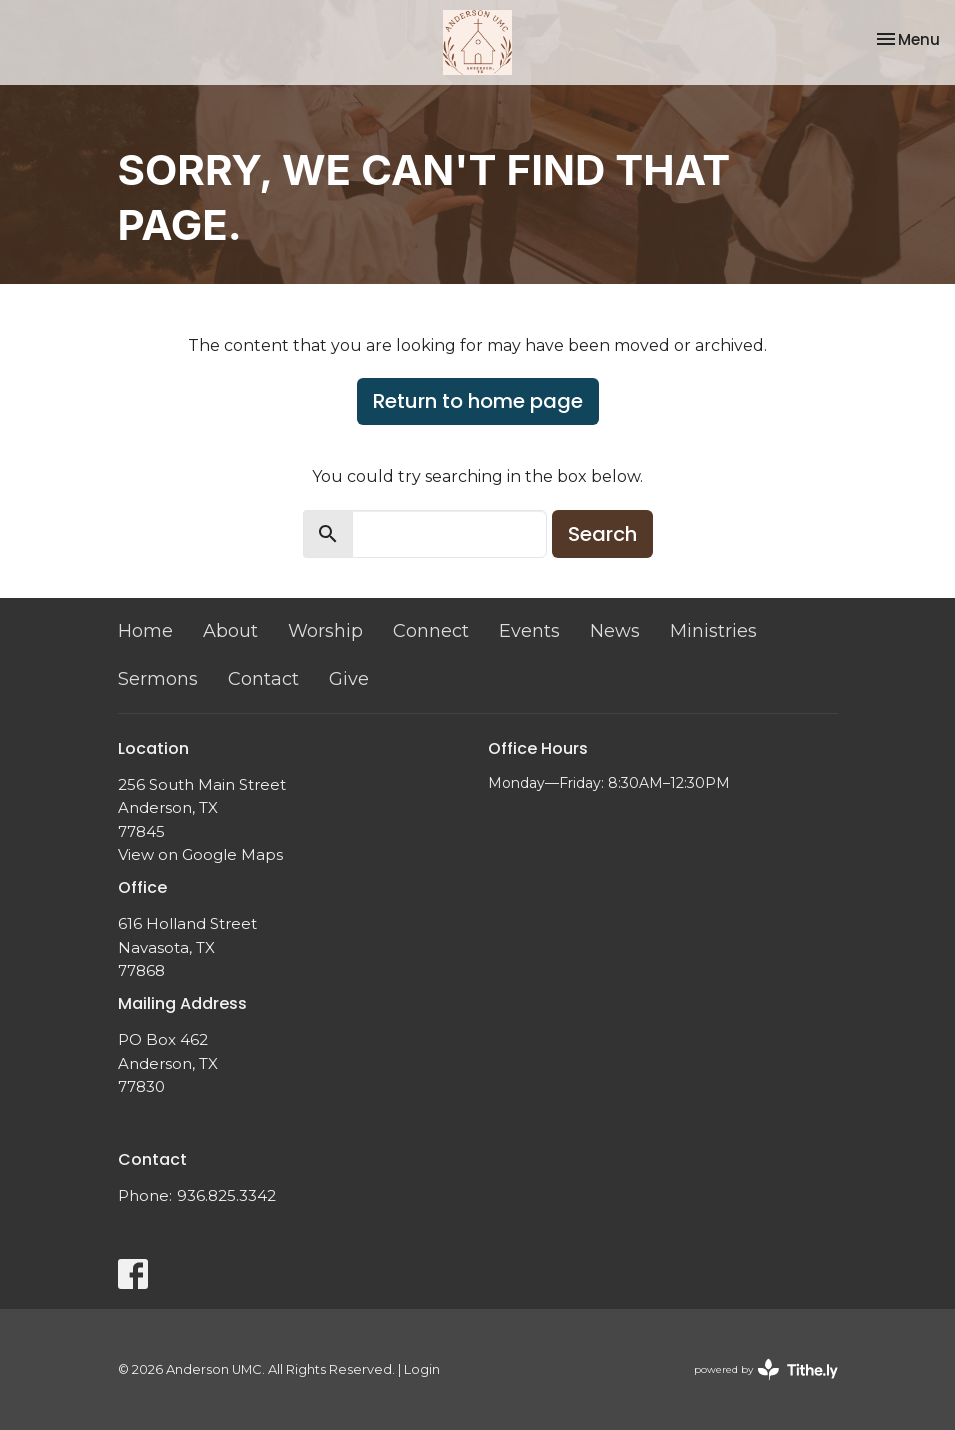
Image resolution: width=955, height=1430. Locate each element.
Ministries (713, 631)
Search (602, 534)
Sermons (158, 679)
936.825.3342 (226, 1195)
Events (529, 631)
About (230, 631)
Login (422, 1369)
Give (349, 679)
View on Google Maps (200, 854)
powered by (766, 1369)
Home (145, 631)
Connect (431, 631)
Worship (325, 631)
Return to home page (478, 401)
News (615, 631)
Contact (263, 679)
